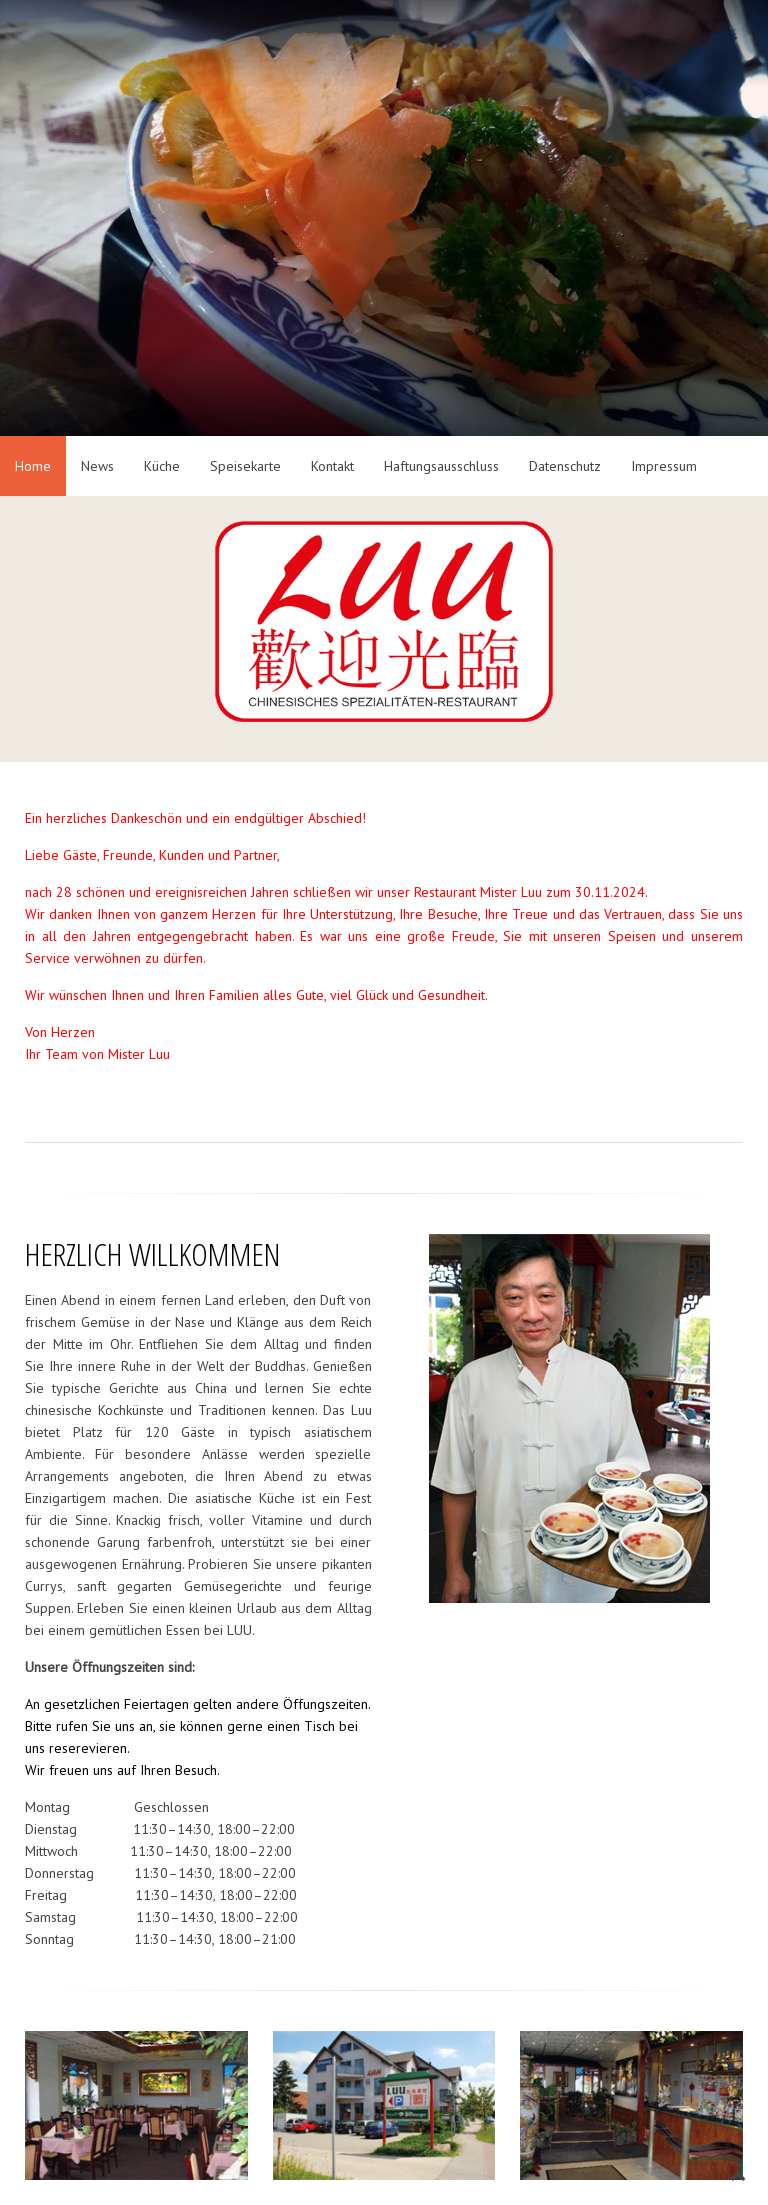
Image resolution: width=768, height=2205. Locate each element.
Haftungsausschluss (441, 466)
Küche (162, 466)
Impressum (664, 466)
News (97, 466)
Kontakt (332, 466)
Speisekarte (245, 466)
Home (33, 466)
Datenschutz (565, 466)
